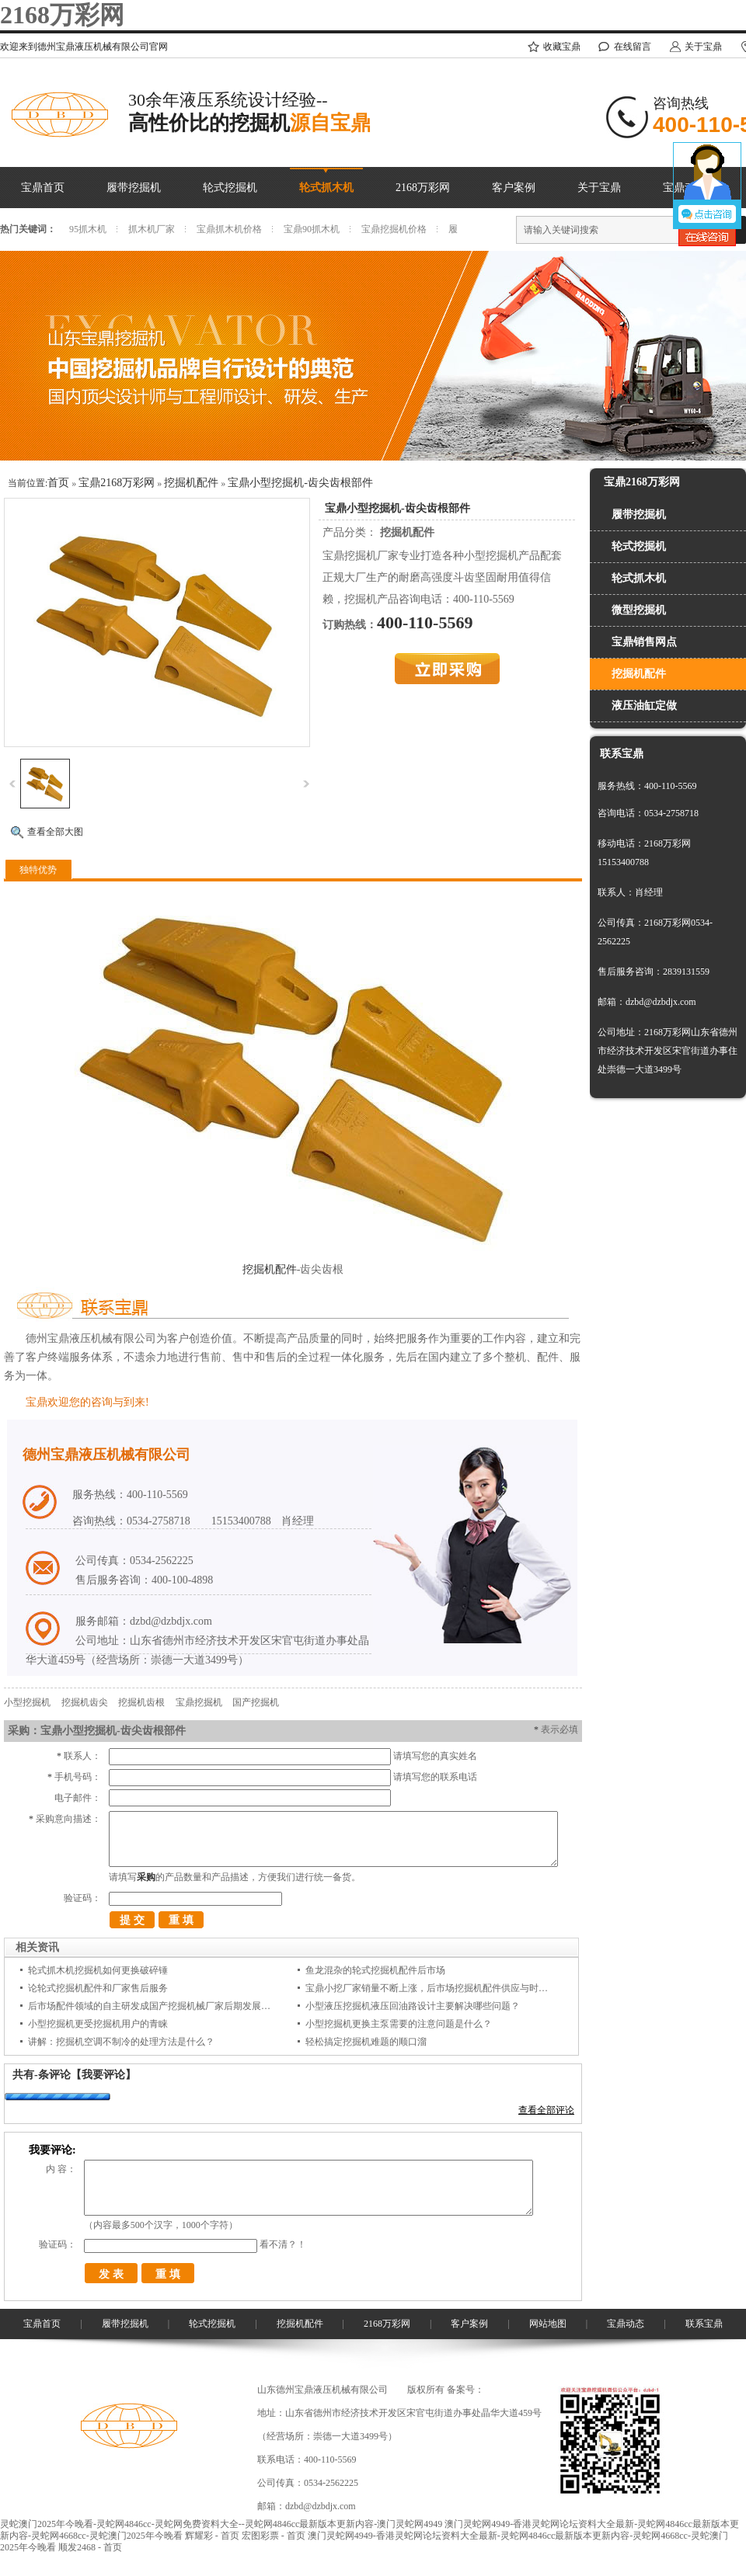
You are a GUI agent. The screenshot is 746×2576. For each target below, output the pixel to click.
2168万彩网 (62, 15)
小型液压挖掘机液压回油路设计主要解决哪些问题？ (412, 2006)
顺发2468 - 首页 (90, 2547)
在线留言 (632, 46)
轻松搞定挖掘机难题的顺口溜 (366, 2041)
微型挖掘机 (639, 610)
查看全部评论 (546, 2110)
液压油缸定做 (644, 705)
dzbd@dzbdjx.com (320, 2506)
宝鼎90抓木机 (312, 229)
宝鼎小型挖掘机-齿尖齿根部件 (300, 482)
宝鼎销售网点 (644, 642)
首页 (58, 482)
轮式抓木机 (326, 187)
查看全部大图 (55, 831)
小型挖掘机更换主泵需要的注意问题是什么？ (398, 2023)
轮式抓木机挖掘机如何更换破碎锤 (98, 1970)
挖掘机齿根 (141, 1702)
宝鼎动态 (625, 2323)
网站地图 (547, 2323)
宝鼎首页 (42, 187)
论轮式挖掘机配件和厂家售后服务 (98, 1988)
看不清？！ (283, 2244)
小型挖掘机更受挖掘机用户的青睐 (98, 2023)
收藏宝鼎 (561, 46)
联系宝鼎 (704, 2323)
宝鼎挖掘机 (199, 1702)
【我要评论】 (103, 2075)
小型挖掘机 (27, 1702)
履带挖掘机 (133, 187)
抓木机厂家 (151, 229)
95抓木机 (87, 229)
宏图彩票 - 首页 (273, 2535)
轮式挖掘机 (230, 187)
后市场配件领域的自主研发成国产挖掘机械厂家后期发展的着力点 (163, 2006)
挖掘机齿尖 (84, 1702)
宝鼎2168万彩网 (116, 482)
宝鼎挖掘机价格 (394, 229)
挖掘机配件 (191, 482)
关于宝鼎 (703, 46)
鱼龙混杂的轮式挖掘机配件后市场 (375, 1970)
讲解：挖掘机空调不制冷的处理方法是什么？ (121, 2041)
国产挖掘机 (255, 1702)
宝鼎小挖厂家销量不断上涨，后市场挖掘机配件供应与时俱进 (431, 1988)
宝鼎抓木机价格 (229, 229)
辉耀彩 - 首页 (212, 2535)
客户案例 (513, 187)
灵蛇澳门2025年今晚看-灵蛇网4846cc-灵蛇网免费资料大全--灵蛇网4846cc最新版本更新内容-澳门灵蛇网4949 (221, 2524)
